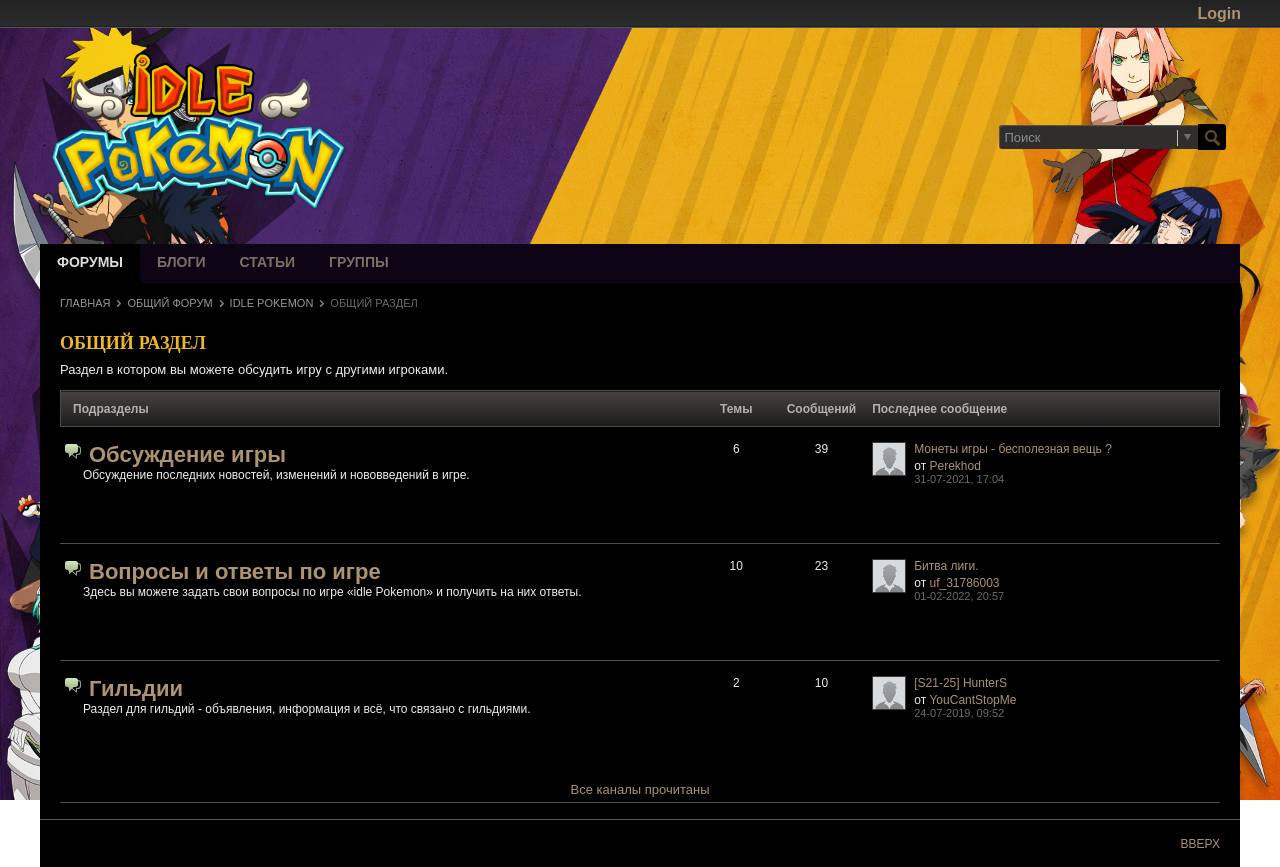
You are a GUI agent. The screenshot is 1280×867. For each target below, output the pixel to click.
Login (1219, 13)
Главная (85, 303)
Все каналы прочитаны (640, 789)
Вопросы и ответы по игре (235, 571)
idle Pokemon (272, 303)
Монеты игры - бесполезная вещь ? (1013, 449)
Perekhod (954, 466)
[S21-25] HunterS (960, 683)
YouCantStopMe (972, 700)
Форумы (90, 263)
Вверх (1200, 844)
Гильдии (136, 688)
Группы (359, 263)
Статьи (268, 263)
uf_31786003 (964, 583)
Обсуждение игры (187, 454)
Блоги (181, 263)
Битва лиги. (946, 566)
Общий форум (169, 303)
